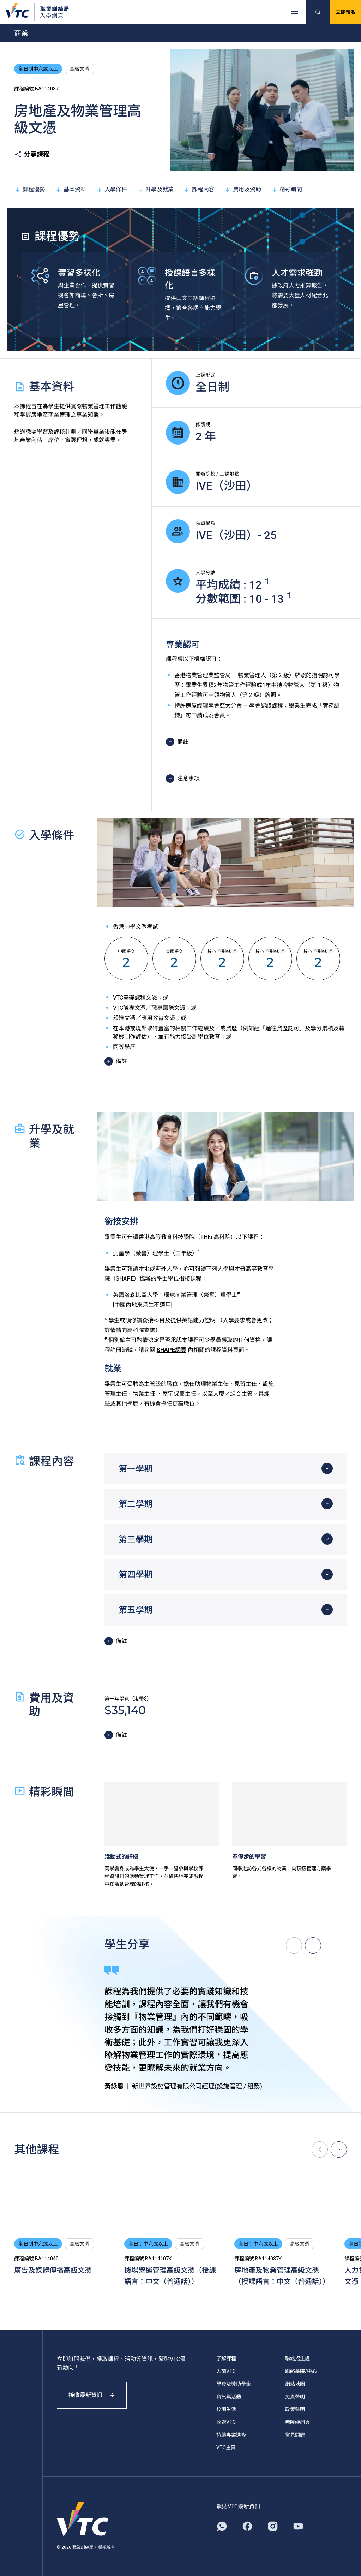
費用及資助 (242, 189)
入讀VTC (226, 2371)
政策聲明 (295, 2409)
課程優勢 (29, 189)
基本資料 (70, 189)
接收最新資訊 (91, 2395)
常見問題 (295, 2435)
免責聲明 (295, 2396)
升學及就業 (155, 189)
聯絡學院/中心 (301, 2371)
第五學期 (135, 1610)
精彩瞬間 (286, 189)
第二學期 (135, 1504)
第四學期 (135, 1575)
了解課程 (226, 2358)
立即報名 (345, 12)
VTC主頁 (226, 2447)
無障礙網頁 (297, 2422)
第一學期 (135, 1469)
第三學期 (135, 1539)
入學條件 (111, 189)
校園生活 (226, 2409)
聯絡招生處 (297, 2358)
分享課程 (31, 154)
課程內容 (199, 189)
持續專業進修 (231, 2435)
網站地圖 (295, 2384)
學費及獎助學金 (233, 2384)
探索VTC (226, 2422)
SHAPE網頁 (171, 1350)
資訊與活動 (228, 2396)
